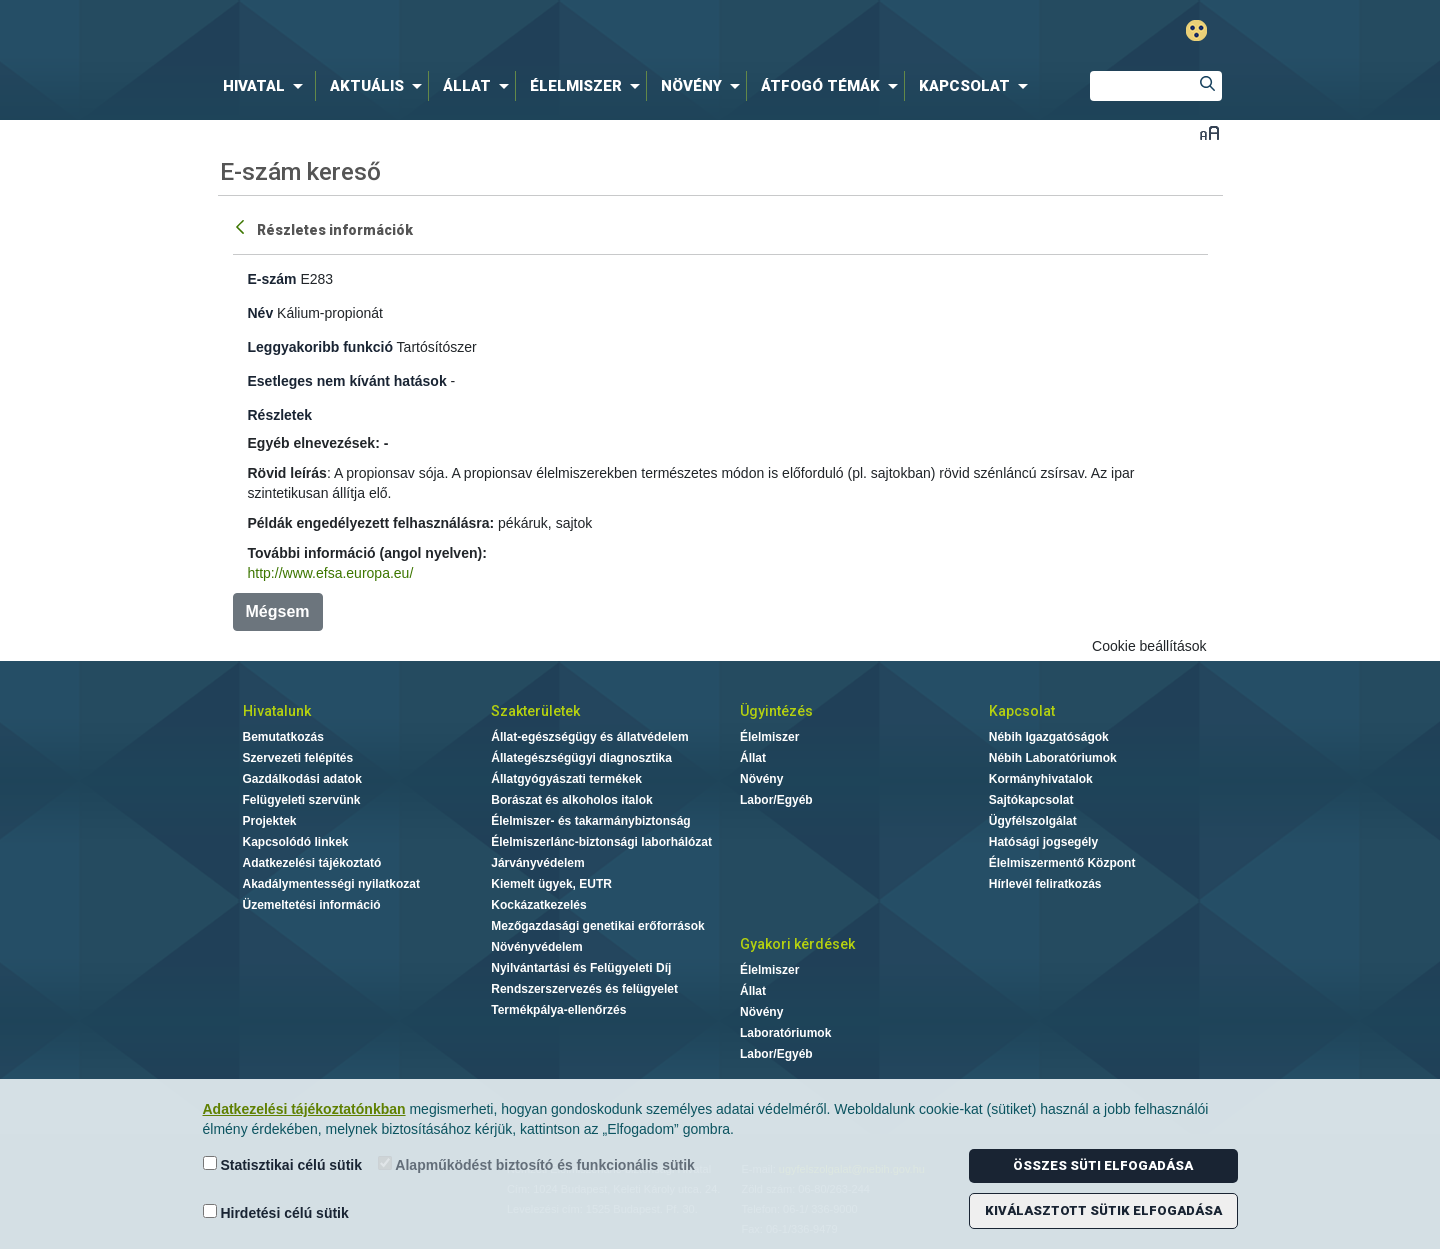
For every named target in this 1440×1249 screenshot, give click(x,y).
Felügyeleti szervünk (302, 800)
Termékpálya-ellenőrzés (558, 1010)
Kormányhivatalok (1041, 779)
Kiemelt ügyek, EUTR (551, 884)
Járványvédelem (537, 863)
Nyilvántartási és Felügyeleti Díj (581, 968)
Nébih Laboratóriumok (1053, 758)
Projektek (270, 821)
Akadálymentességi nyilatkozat (331, 884)
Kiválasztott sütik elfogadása (1103, 1210)
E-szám (272, 279)
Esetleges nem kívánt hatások (347, 381)
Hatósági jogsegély (1043, 842)
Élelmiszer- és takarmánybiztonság (590, 821)
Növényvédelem (536, 947)
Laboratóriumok (785, 1033)
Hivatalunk (277, 711)
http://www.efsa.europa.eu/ (331, 573)
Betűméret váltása (1209, 132)
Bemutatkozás (283, 737)
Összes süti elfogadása (1103, 1165)
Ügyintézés (776, 711)
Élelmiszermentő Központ (1062, 863)
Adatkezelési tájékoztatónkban (304, 1109)
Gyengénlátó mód (1196, 30)
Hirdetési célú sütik (276, 1212)
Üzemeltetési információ (312, 905)
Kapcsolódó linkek (296, 842)
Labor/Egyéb (776, 800)
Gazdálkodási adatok (302, 779)
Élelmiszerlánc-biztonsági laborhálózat (601, 842)
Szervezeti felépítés (298, 758)
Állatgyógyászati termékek (566, 779)
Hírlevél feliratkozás (1045, 884)
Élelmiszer (769, 737)
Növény (761, 779)
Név (261, 313)
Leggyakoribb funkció (320, 347)
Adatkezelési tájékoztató (312, 863)
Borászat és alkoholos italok (571, 800)
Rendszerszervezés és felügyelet (584, 989)
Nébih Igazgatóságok (1049, 737)
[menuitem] (267, 86)
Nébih (507, 31)
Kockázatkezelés (538, 905)
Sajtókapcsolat (1031, 800)
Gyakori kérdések (797, 944)
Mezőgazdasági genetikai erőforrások (597, 926)
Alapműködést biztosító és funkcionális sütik (536, 1164)
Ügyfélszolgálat (1033, 821)
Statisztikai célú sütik (283, 1164)
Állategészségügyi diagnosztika (581, 758)
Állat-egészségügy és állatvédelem (589, 737)
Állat (753, 758)
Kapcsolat (1022, 711)
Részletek (280, 415)
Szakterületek (535, 711)
